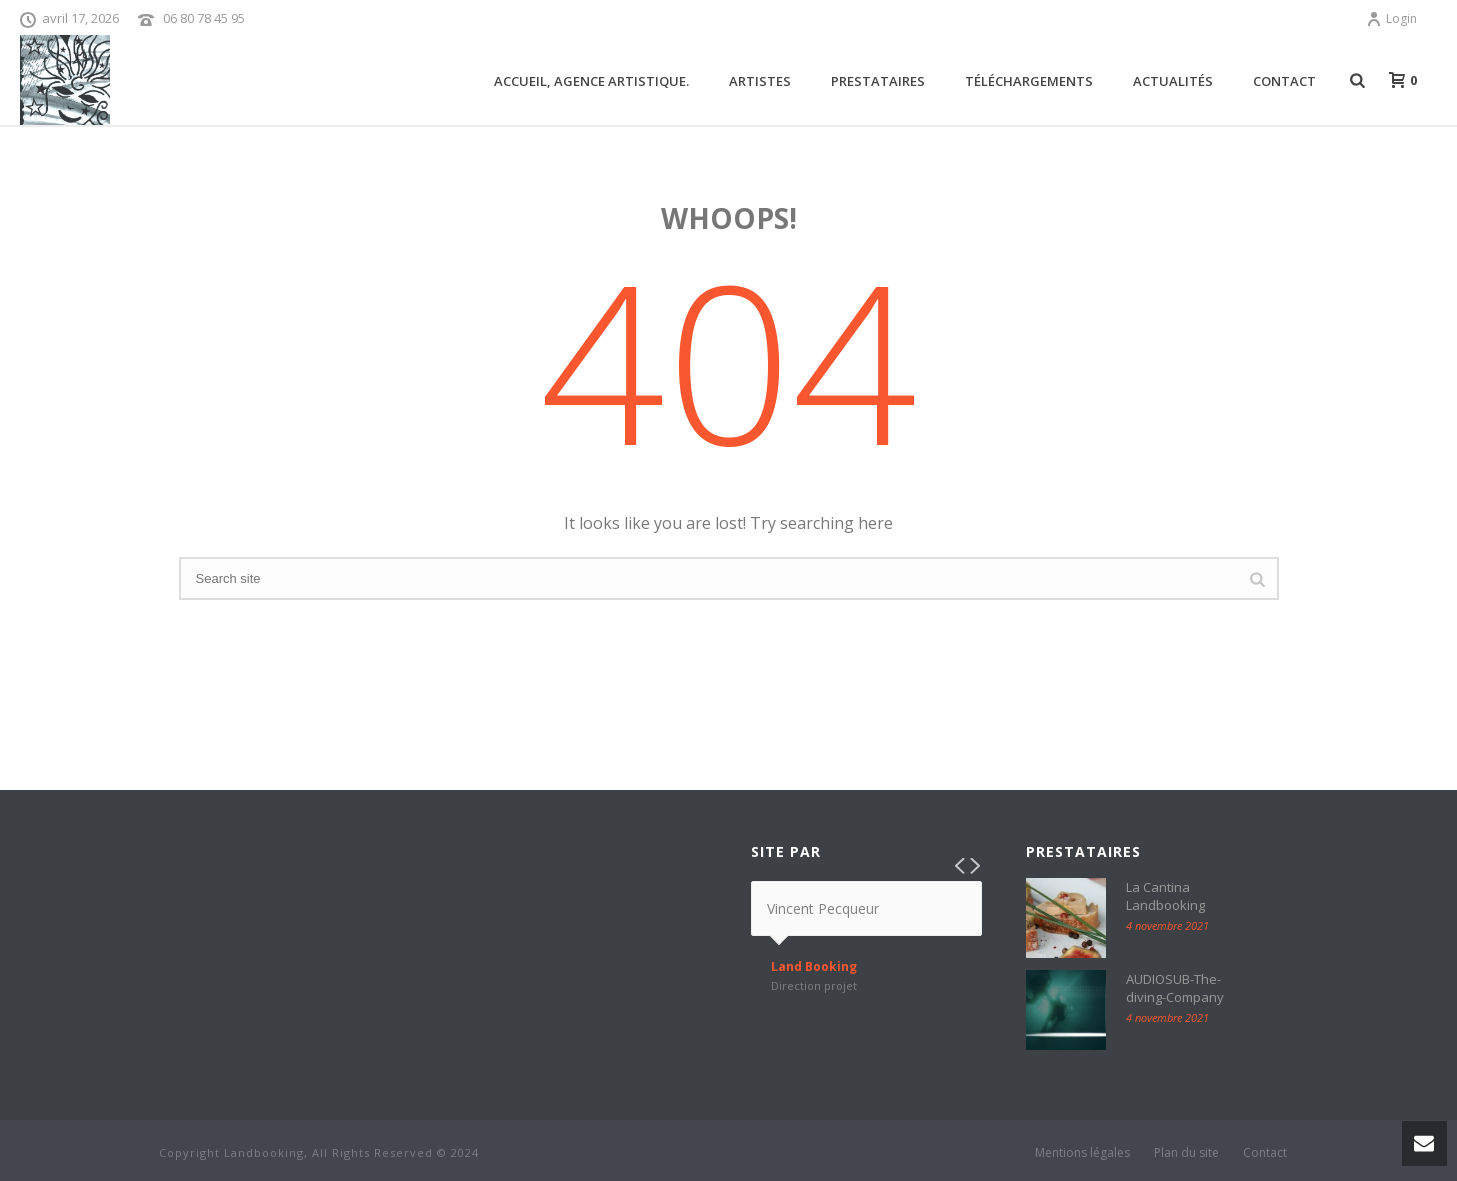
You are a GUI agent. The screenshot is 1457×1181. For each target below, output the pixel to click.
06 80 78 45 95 (204, 18)
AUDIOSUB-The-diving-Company (1175, 988)
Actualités (1173, 81)
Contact (1284, 81)
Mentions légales (1082, 1153)
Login (1391, 18)
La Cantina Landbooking (1165, 896)
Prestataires (878, 81)
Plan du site (1186, 1153)
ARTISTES (760, 81)
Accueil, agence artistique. (591, 81)
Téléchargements (1029, 81)
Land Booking (814, 967)
